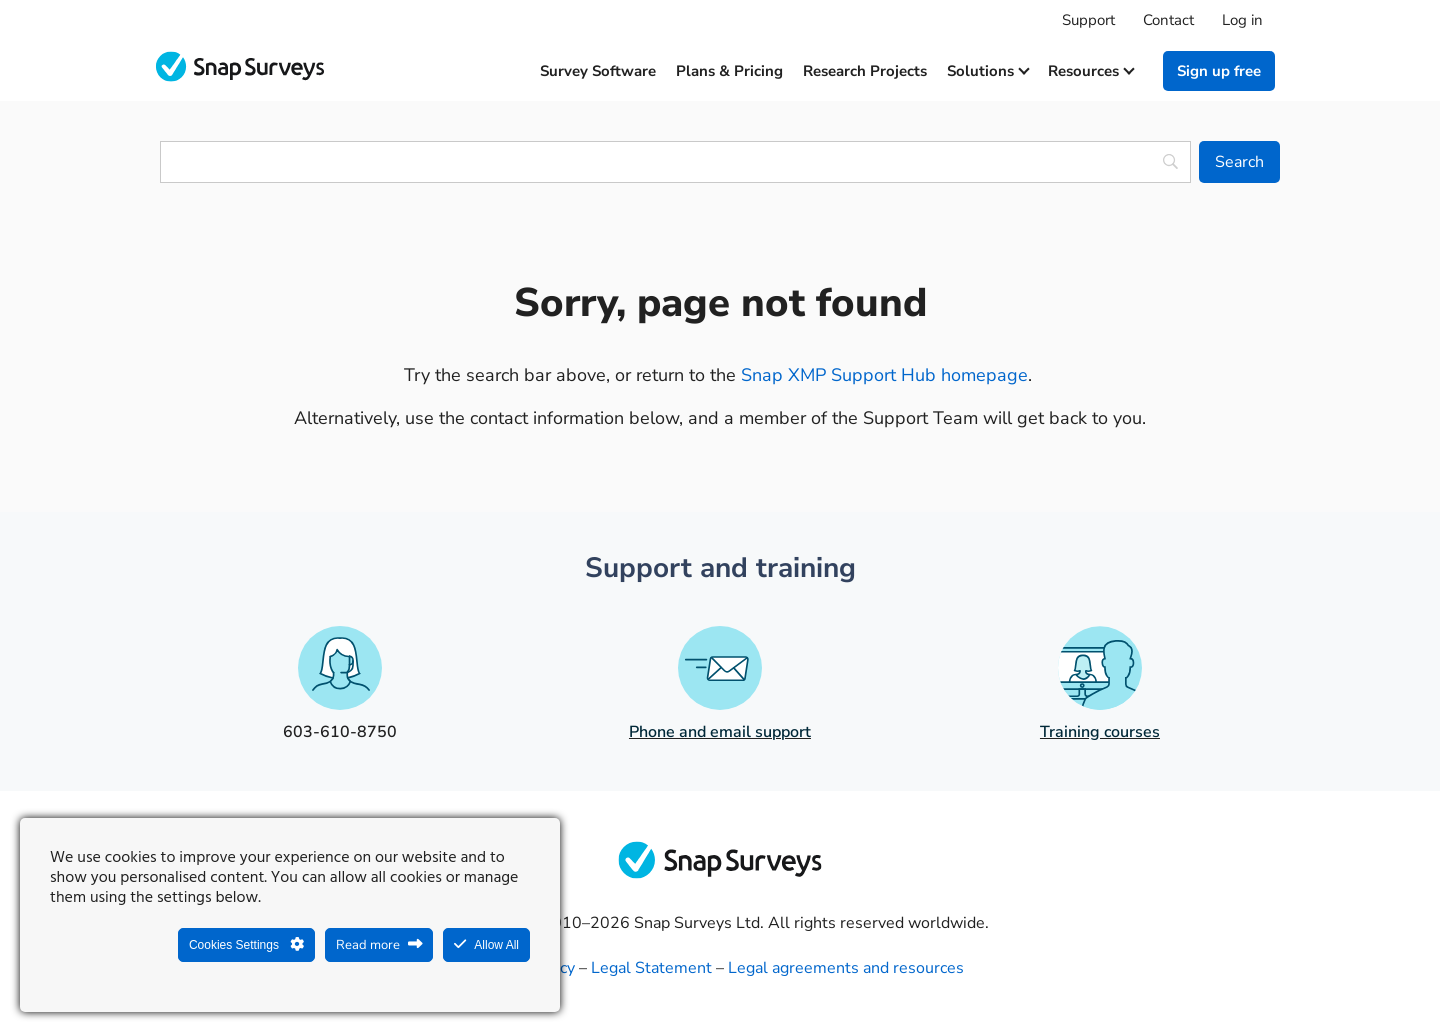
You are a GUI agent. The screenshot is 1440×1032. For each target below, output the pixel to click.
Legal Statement (651, 968)
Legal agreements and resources (846, 968)
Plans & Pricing (729, 71)
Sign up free (1219, 71)
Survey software (598, 71)
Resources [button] (1090, 71)
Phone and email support (720, 732)
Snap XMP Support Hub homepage (884, 375)
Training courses (1100, 732)
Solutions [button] (987, 71)
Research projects (865, 71)
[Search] (1239, 162)
